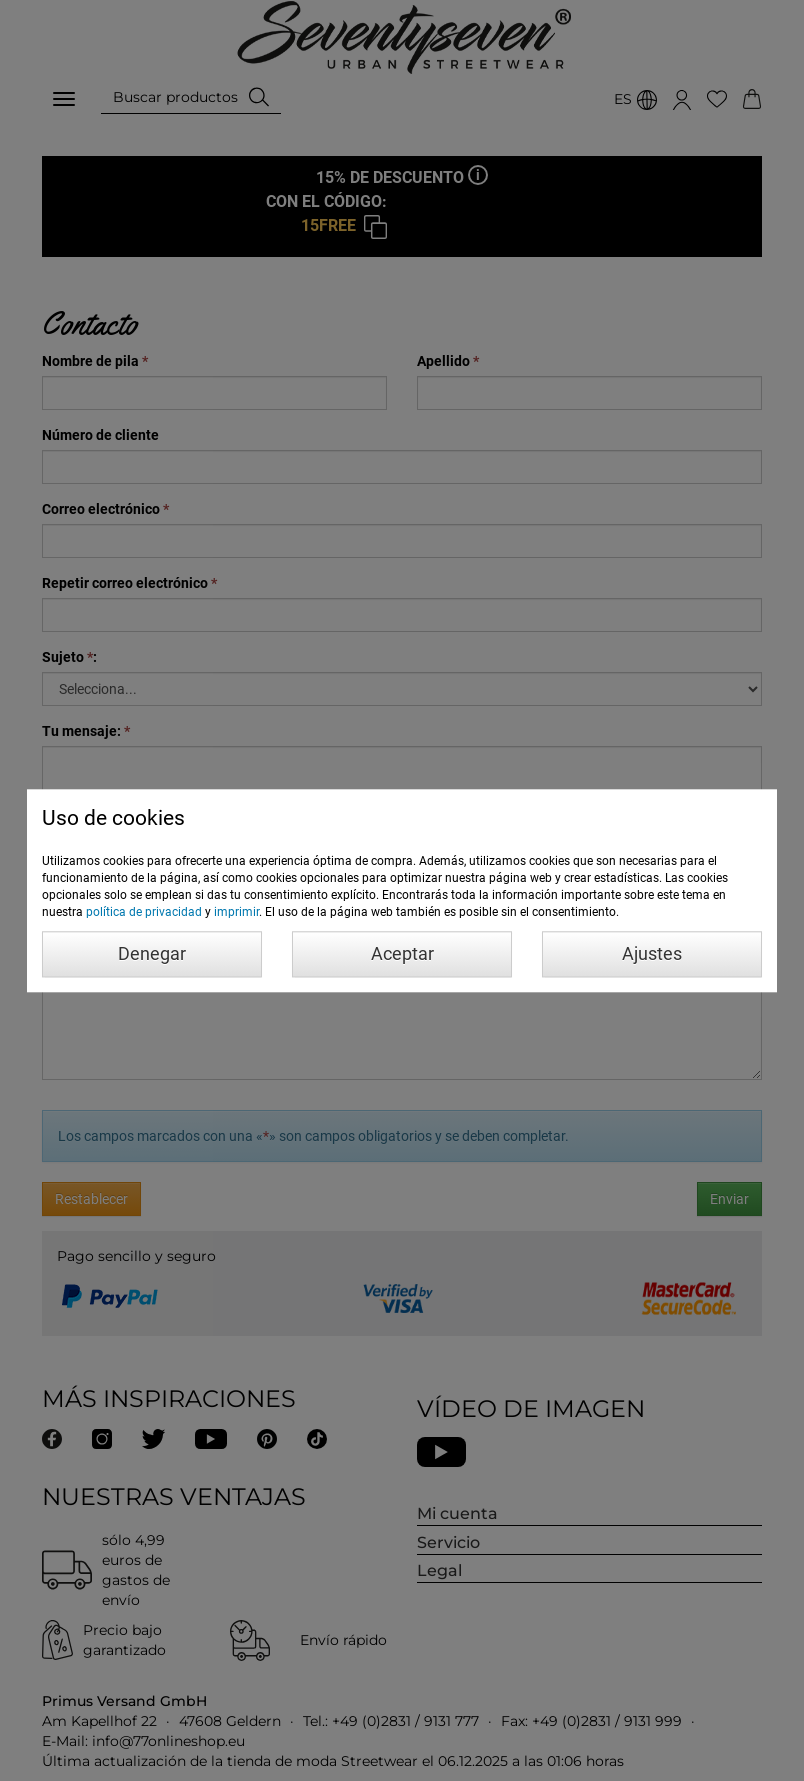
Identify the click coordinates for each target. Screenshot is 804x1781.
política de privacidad (144, 912)
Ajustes (652, 953)
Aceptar (402, 953)
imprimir (236, 912)
